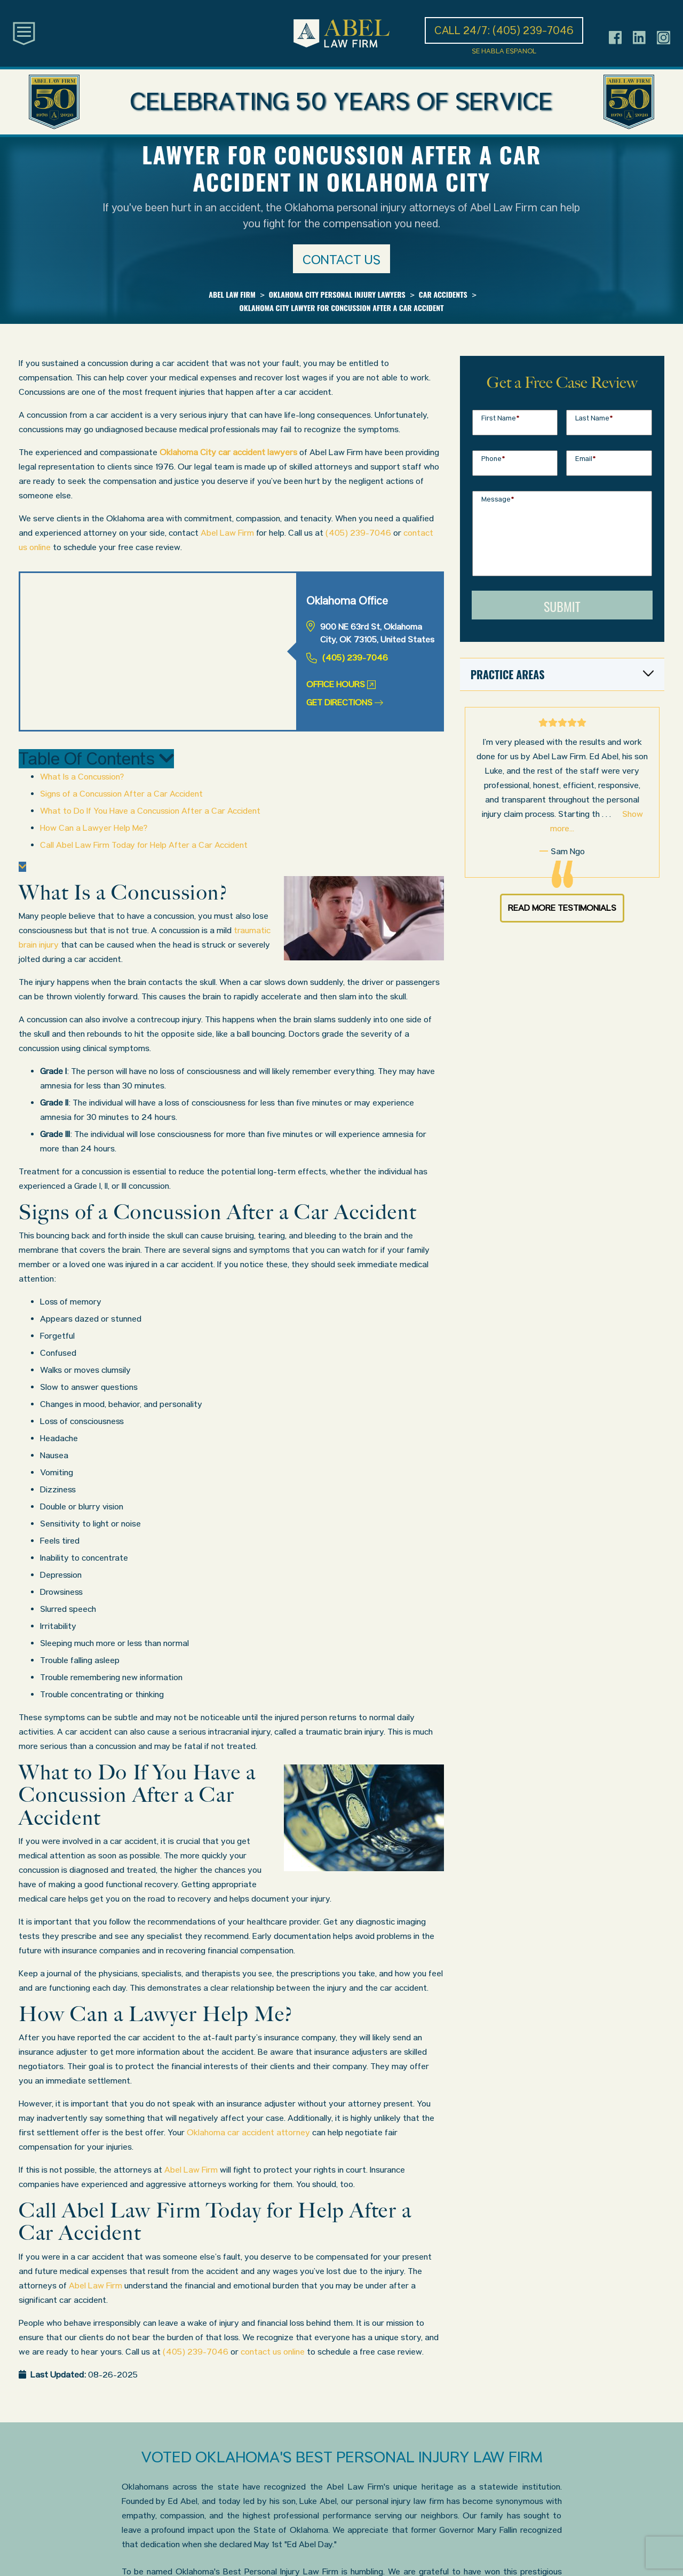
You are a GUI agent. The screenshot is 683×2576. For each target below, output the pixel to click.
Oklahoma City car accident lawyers (228, 452)
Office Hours (341, 684)
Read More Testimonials (562, 908)
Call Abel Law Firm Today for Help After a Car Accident (144, 845)
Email (585, 459)
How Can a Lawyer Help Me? (93, 828)
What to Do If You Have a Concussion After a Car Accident (150, 811)
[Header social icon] (615, 37)
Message (497, 499)
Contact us (341, 259)
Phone (493, 459)
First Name (500, 418)
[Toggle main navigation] (24, 33)
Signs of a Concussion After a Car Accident (121, 794)
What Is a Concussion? (82, 777)
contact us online (273, 2352)
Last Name (594, 418)
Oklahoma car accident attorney (248, 2132)
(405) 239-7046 (358, 533)
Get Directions (344, 702)
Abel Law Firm (227, 533)
